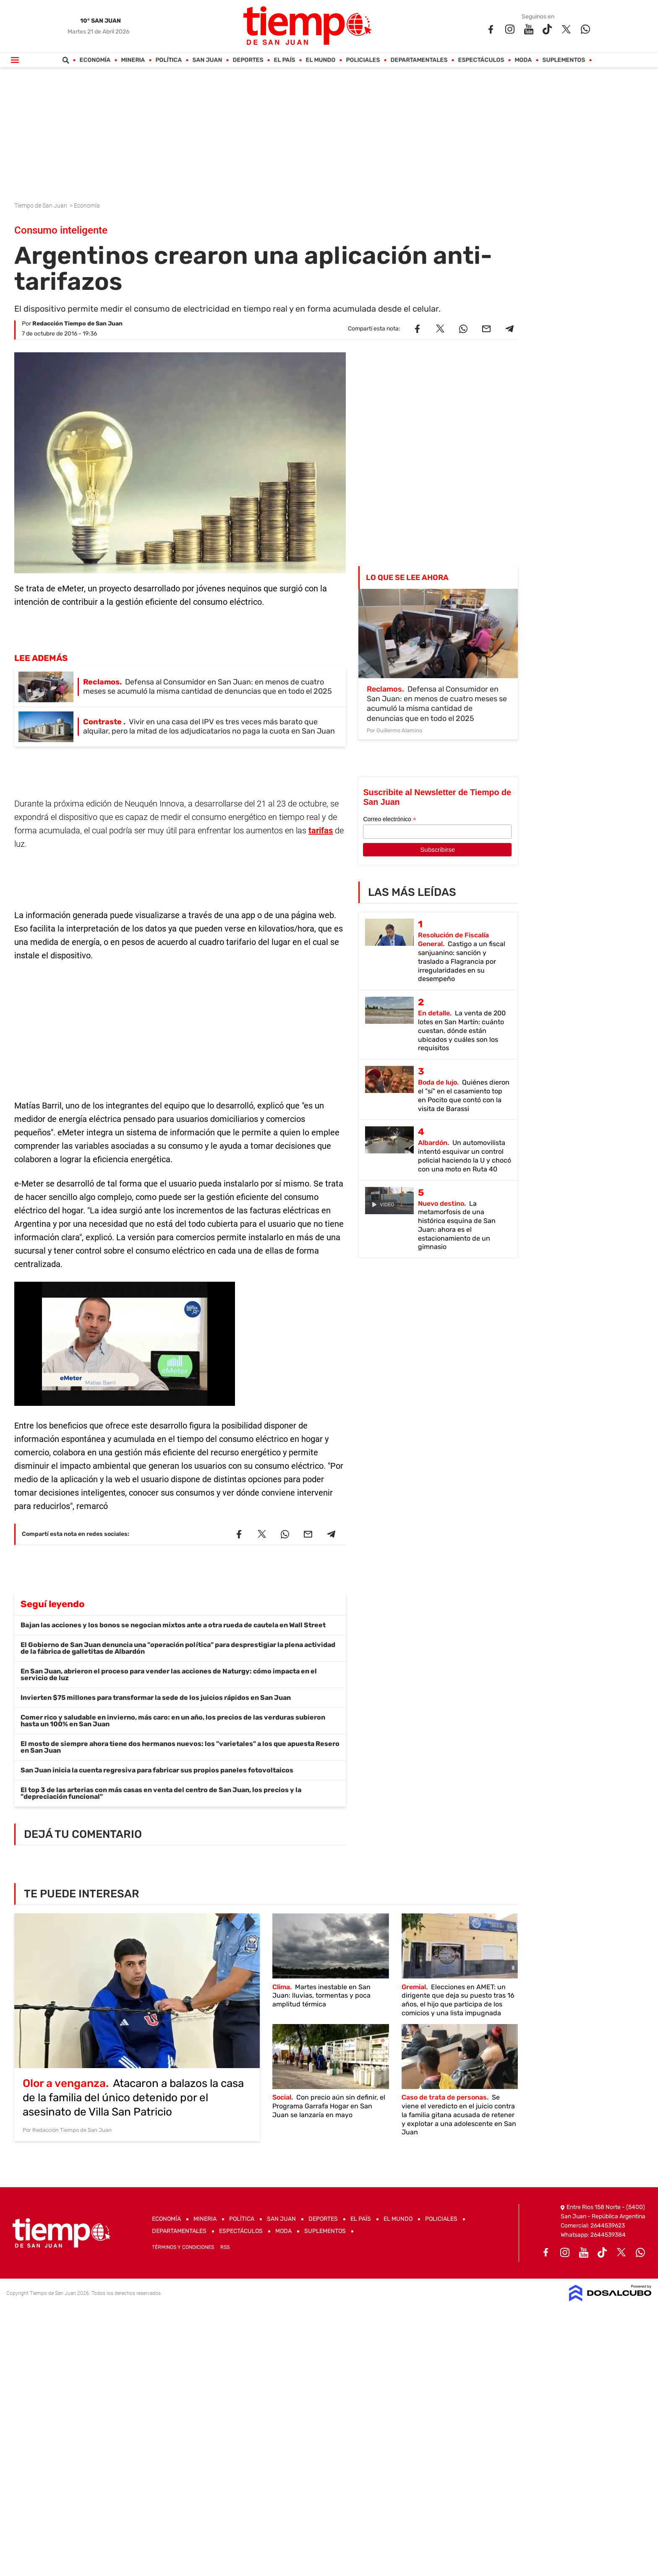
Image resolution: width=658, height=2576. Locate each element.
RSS (225, 2247)
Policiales (363, 60)
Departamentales (419, 60)
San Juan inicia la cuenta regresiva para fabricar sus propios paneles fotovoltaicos (157, 1770)
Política (169, 60)
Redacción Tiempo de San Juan (77, 323)
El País (284, 60)
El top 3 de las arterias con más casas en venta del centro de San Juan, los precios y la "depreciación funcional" (161, 1793)
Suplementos (564, 60)
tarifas (320, 830)
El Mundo (321, 60)
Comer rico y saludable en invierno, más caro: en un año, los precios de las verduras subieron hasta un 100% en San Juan (173, 1720)
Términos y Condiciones (183, 2247)
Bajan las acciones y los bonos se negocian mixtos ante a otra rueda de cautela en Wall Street (173, 1625)
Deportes (248, 60)
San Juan (207, 60)
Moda (523, 60)
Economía (95, 60)
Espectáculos (481, 60)
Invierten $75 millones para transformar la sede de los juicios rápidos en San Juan (156, 1698)
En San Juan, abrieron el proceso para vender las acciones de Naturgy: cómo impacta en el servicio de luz (169, 1674)
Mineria (133, 60)
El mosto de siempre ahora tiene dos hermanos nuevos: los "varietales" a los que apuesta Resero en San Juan (180, 1747)
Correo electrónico (389, 819)
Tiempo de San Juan (41, 205)
